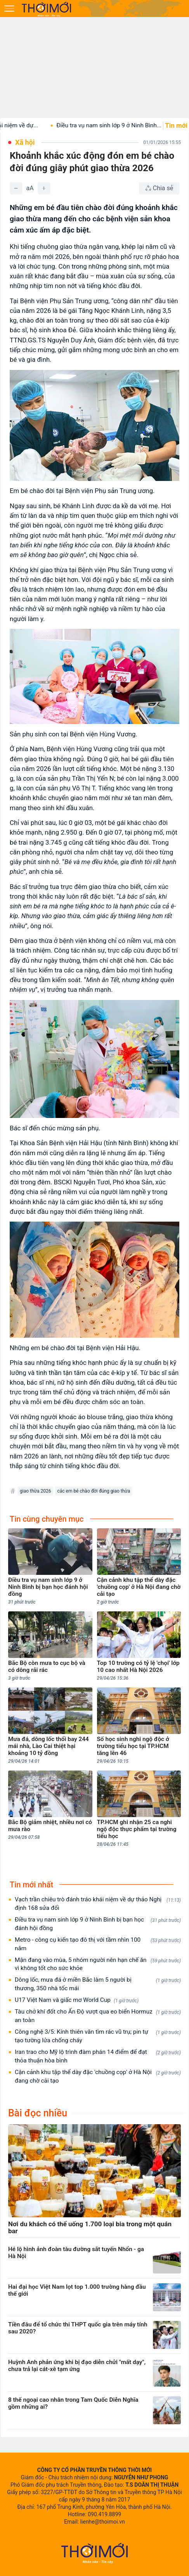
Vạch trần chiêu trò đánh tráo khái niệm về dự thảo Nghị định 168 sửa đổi (98, 1903)
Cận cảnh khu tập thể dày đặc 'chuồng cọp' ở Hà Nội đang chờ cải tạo (98, 2076)
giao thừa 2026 (35, 1491)
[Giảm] (16, 188)
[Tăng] (44, 188)
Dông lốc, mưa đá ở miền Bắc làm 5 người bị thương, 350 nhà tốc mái (98, 1984)
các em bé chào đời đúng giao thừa (93, 1491)
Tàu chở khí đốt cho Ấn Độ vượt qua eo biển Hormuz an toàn (98, 2016)
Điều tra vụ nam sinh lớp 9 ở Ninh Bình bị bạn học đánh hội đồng (98, 1924)
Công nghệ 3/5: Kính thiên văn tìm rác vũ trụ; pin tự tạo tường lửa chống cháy (98, 2036)
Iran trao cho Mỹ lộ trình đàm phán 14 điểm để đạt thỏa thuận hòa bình (98, 2056)
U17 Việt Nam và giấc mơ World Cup (77, 2000)
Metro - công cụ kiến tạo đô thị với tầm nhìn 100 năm (98, 1944)
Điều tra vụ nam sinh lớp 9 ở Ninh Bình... (131, 125)
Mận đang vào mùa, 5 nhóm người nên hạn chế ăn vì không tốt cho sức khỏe (98, 1964)
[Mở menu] (9, 8)
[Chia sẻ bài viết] (159, 188)
